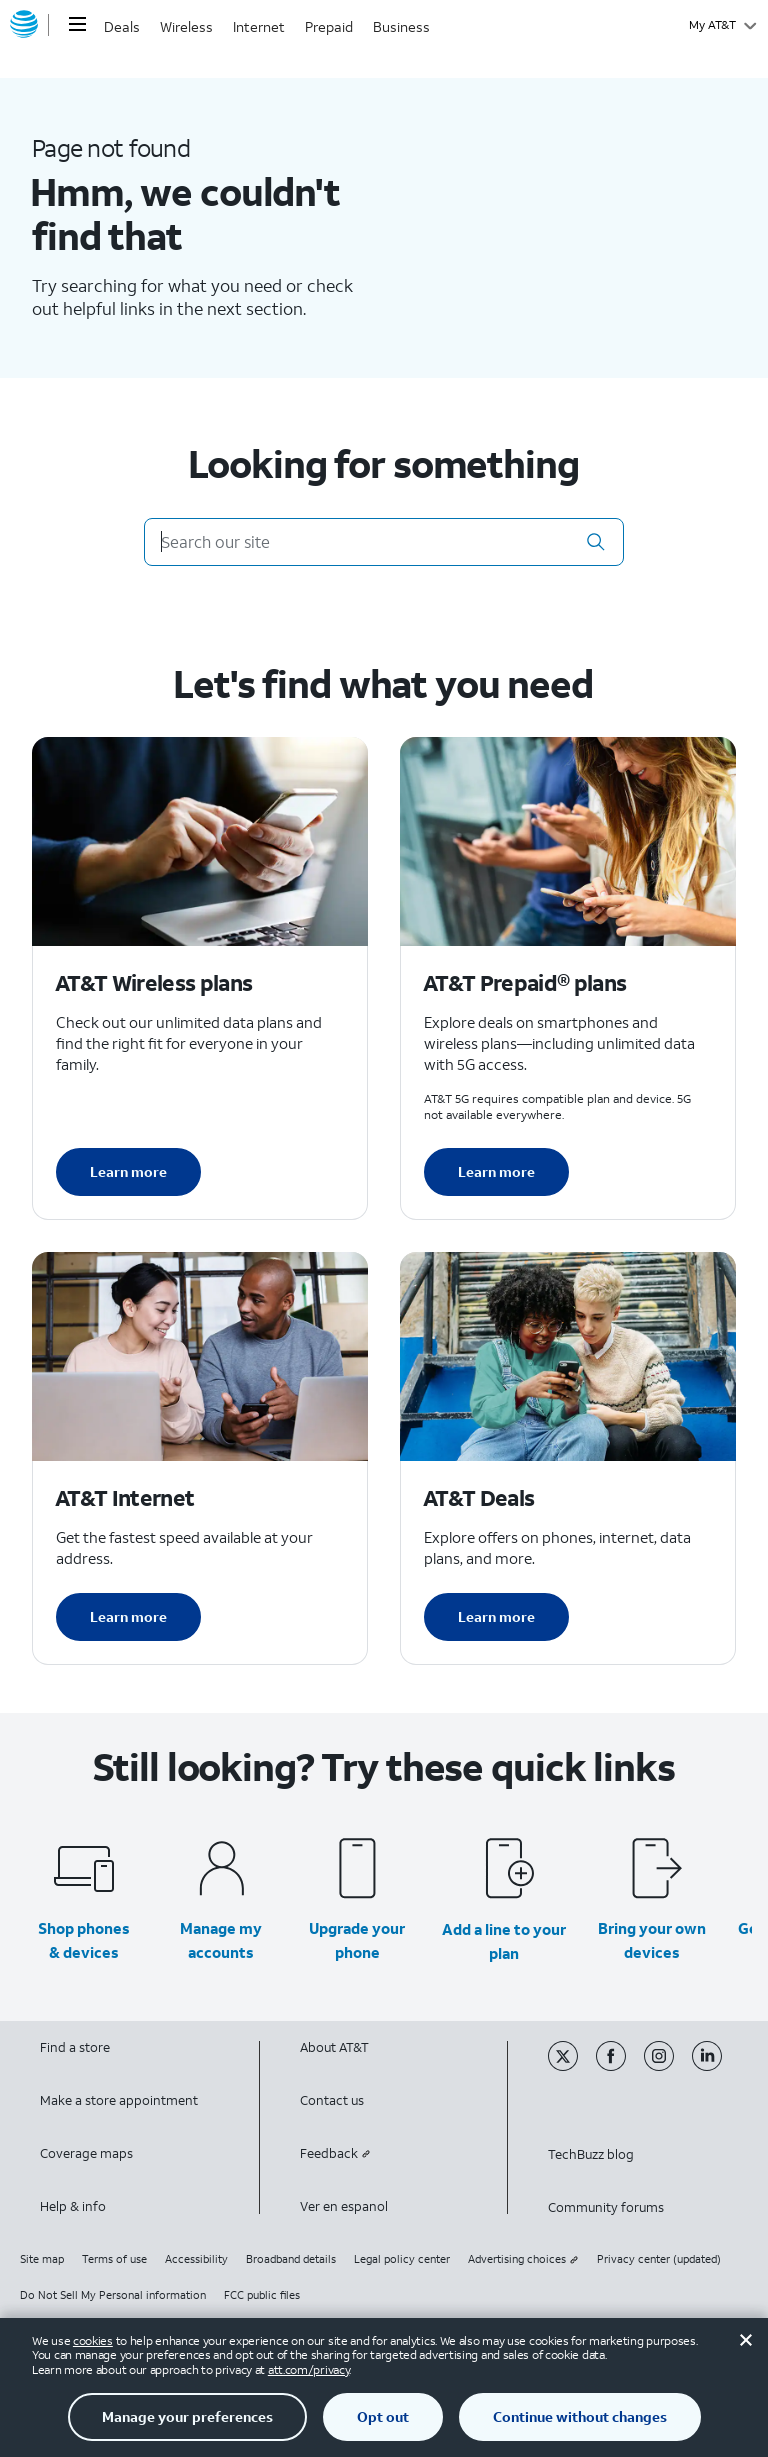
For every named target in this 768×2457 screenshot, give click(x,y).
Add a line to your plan (504, 1941)
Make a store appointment (119, 2100)
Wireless (186, 26)
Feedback (335, 2153)
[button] (596, 542)
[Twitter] (572, 2066)
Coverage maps (86, 2153)
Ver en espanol (344, 2206)
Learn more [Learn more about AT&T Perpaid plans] (496, 1171)
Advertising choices (523, 2259)
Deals (122, 26)
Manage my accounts (221, 1940)
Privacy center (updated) (659, 2259)
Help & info (73, 2206)
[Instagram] (668, 2066)
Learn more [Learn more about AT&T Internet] (128, 1616)
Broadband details (291, 2259)
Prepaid (329, 26)
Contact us (332, 2100)
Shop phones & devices (84, 1940)
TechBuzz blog (591, 2154)
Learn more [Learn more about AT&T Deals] (496, 1616)
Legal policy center (402, 2259)
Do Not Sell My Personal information (113, 2295)
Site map (42, 2259)
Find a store (75, 2047)
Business (401, 26)
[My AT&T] (722, 25)
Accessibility (196, 2259)
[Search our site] (384, 542)
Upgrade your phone (357, 1940)
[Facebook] (620, 2066)
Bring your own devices (652, 1940)
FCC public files (262, 2295)
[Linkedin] (714, 2066)
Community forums (606, 2207)
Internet (259, 26)
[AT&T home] (24, 25)
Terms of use (114, 2259)
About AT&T (334, 2047)
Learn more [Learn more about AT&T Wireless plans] (128, 1171)
